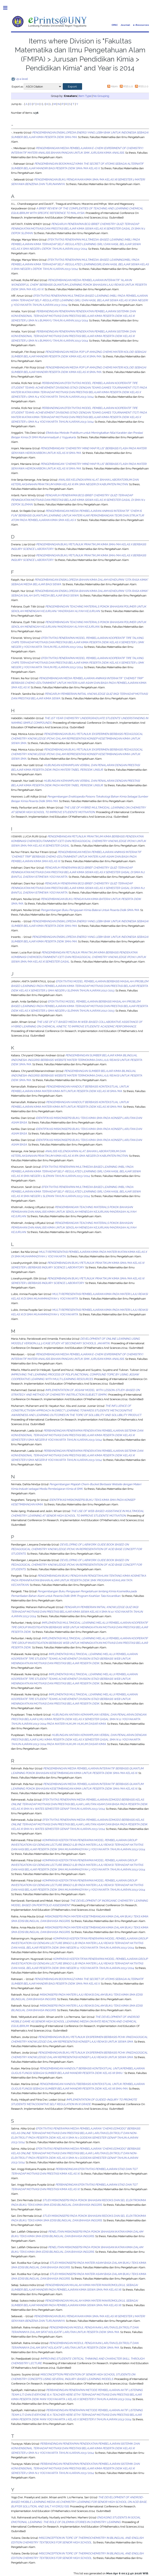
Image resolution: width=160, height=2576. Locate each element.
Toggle (7, 8)
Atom (114, 86)
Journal (125, 25)
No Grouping (101, 96)
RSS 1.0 (128, 86)
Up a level (21, 78)
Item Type (85, 96)
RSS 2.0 (143, 86)
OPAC (114, 25)
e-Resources (141, 25)
